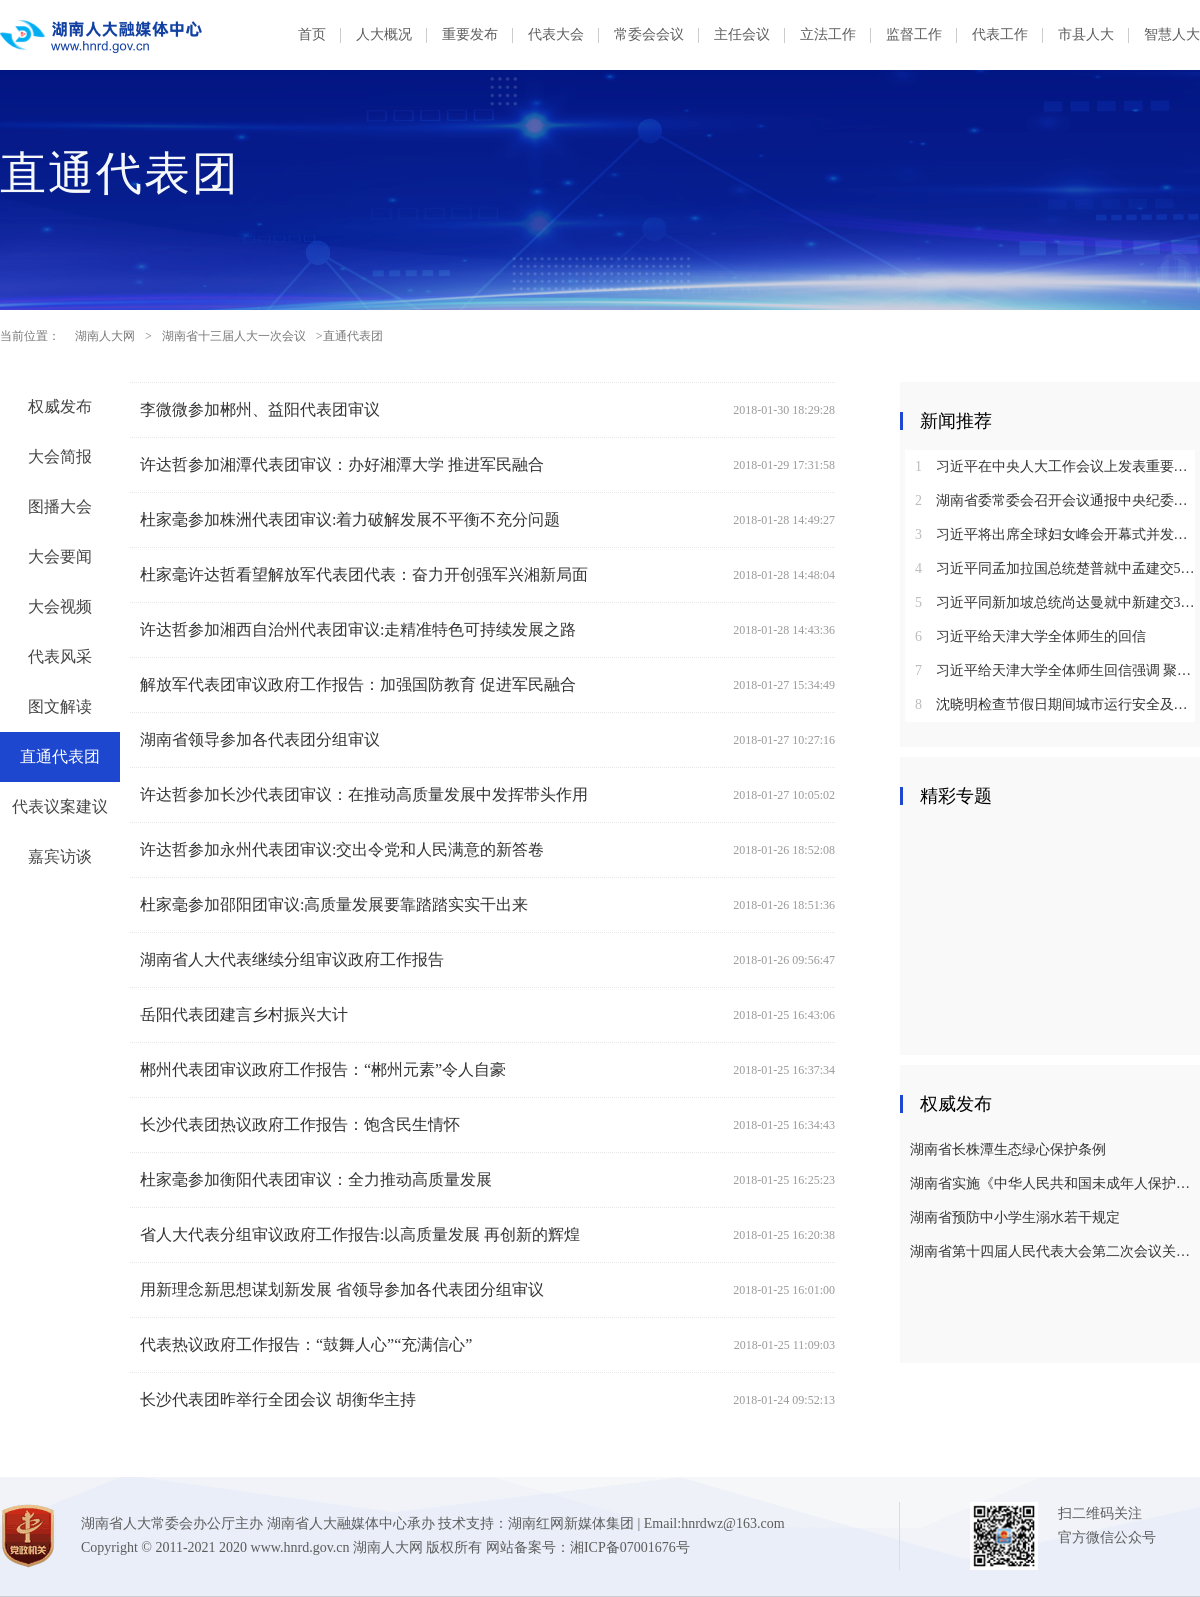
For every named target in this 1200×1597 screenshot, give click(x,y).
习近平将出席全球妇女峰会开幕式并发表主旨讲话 (1057, 534)
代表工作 (1000, 34)
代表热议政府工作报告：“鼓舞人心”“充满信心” (306, 1344)
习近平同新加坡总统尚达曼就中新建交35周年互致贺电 (1057, 602)
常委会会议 (649, 34)
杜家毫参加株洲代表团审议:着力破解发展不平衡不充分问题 (350, 519)
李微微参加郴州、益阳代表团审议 (260, 409)
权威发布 (60, 406)
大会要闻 (60, 556)
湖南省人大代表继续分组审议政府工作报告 (292, 959)
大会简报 (60, 456)
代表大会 (556, 34)
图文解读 (60, 706)
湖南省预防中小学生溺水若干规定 (1015, 1217)
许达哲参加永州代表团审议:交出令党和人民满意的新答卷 (342, 849)
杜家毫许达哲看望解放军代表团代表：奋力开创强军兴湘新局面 (364, 574)
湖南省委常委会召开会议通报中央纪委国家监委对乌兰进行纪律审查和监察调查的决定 (1057, 500)
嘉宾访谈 (60, 856)
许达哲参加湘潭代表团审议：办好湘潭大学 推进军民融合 (342, 464)
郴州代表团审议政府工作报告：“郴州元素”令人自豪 (323, 1069)
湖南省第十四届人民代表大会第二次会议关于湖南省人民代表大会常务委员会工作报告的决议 (1052, 1251)
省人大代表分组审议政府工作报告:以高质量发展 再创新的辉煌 (360, 1234)
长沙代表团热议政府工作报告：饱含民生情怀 (300, 1124)
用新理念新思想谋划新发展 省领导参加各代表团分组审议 (342, 1289)
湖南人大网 (105, 336)
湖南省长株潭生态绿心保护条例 (1008, 1149)
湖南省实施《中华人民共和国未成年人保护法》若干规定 (1052, 1183)
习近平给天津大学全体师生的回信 (1030, 636)
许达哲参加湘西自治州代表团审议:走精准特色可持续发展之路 (358, 629)
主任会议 (742, 34)
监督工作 (914, 34)
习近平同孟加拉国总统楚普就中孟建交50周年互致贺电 (1057, 568)
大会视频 (60, 606)
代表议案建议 (60, 806)
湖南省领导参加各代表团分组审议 (260, 739)
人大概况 (384, 34)
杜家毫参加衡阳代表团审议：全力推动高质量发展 (316, 1179)
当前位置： (30, 336)
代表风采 (60, 656)
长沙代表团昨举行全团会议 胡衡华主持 (278, 1399)
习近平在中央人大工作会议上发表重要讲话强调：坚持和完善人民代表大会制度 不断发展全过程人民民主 (1057, 466)
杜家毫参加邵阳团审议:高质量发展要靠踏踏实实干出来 (334, 904)
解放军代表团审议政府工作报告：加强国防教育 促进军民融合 (358, 684)
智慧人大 (1172, 34)
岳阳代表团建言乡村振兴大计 (244, 1014)
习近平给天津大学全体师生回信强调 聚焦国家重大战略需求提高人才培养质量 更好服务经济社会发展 (1057, 670)
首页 (312, 34)
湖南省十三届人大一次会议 (234, 336)
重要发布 (470, 34)
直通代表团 (60, 756)
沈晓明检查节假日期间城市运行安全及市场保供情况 (1057, 704)
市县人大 (1086, 34)
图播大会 (60, 506)
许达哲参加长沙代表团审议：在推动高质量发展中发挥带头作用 (364, 794)
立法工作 (828, 34)
